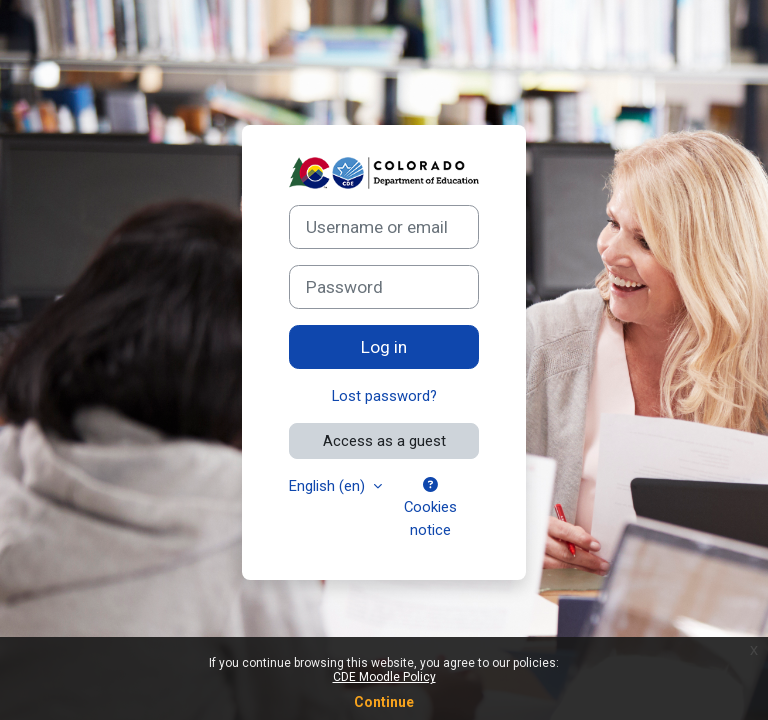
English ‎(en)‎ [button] (329, 486)
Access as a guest (384, 441)
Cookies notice (430, 508)
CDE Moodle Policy (384, 677)
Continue (384, 702)
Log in (384, 347)
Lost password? (384, 396)
